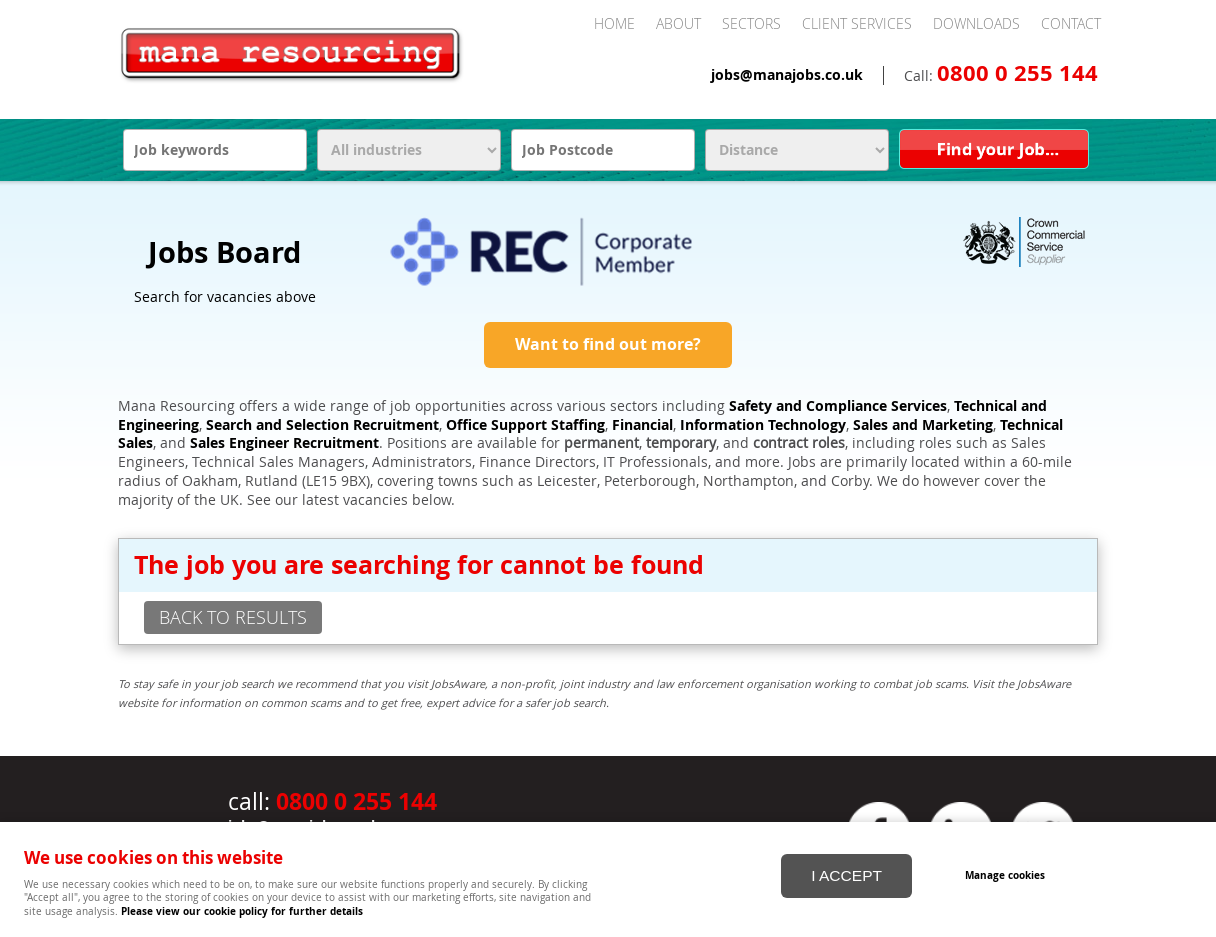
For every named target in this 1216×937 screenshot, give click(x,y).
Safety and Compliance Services (838, 406)
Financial (642, 425)
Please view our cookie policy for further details (242, 911)
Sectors (751, 23)
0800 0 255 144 (1017, 73)
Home (614, 23)
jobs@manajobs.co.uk (787, 75)
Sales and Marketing (923, 425)
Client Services (857, 23)
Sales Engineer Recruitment (284, 443)
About (678, 23)
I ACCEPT (846, 875)
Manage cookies (1005, 875)
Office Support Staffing (525, 425)
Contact (1071, 23)
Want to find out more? (608, 344)
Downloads (976, 23)
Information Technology (763, 425)
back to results (233, 617)
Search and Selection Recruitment (322, 425)
